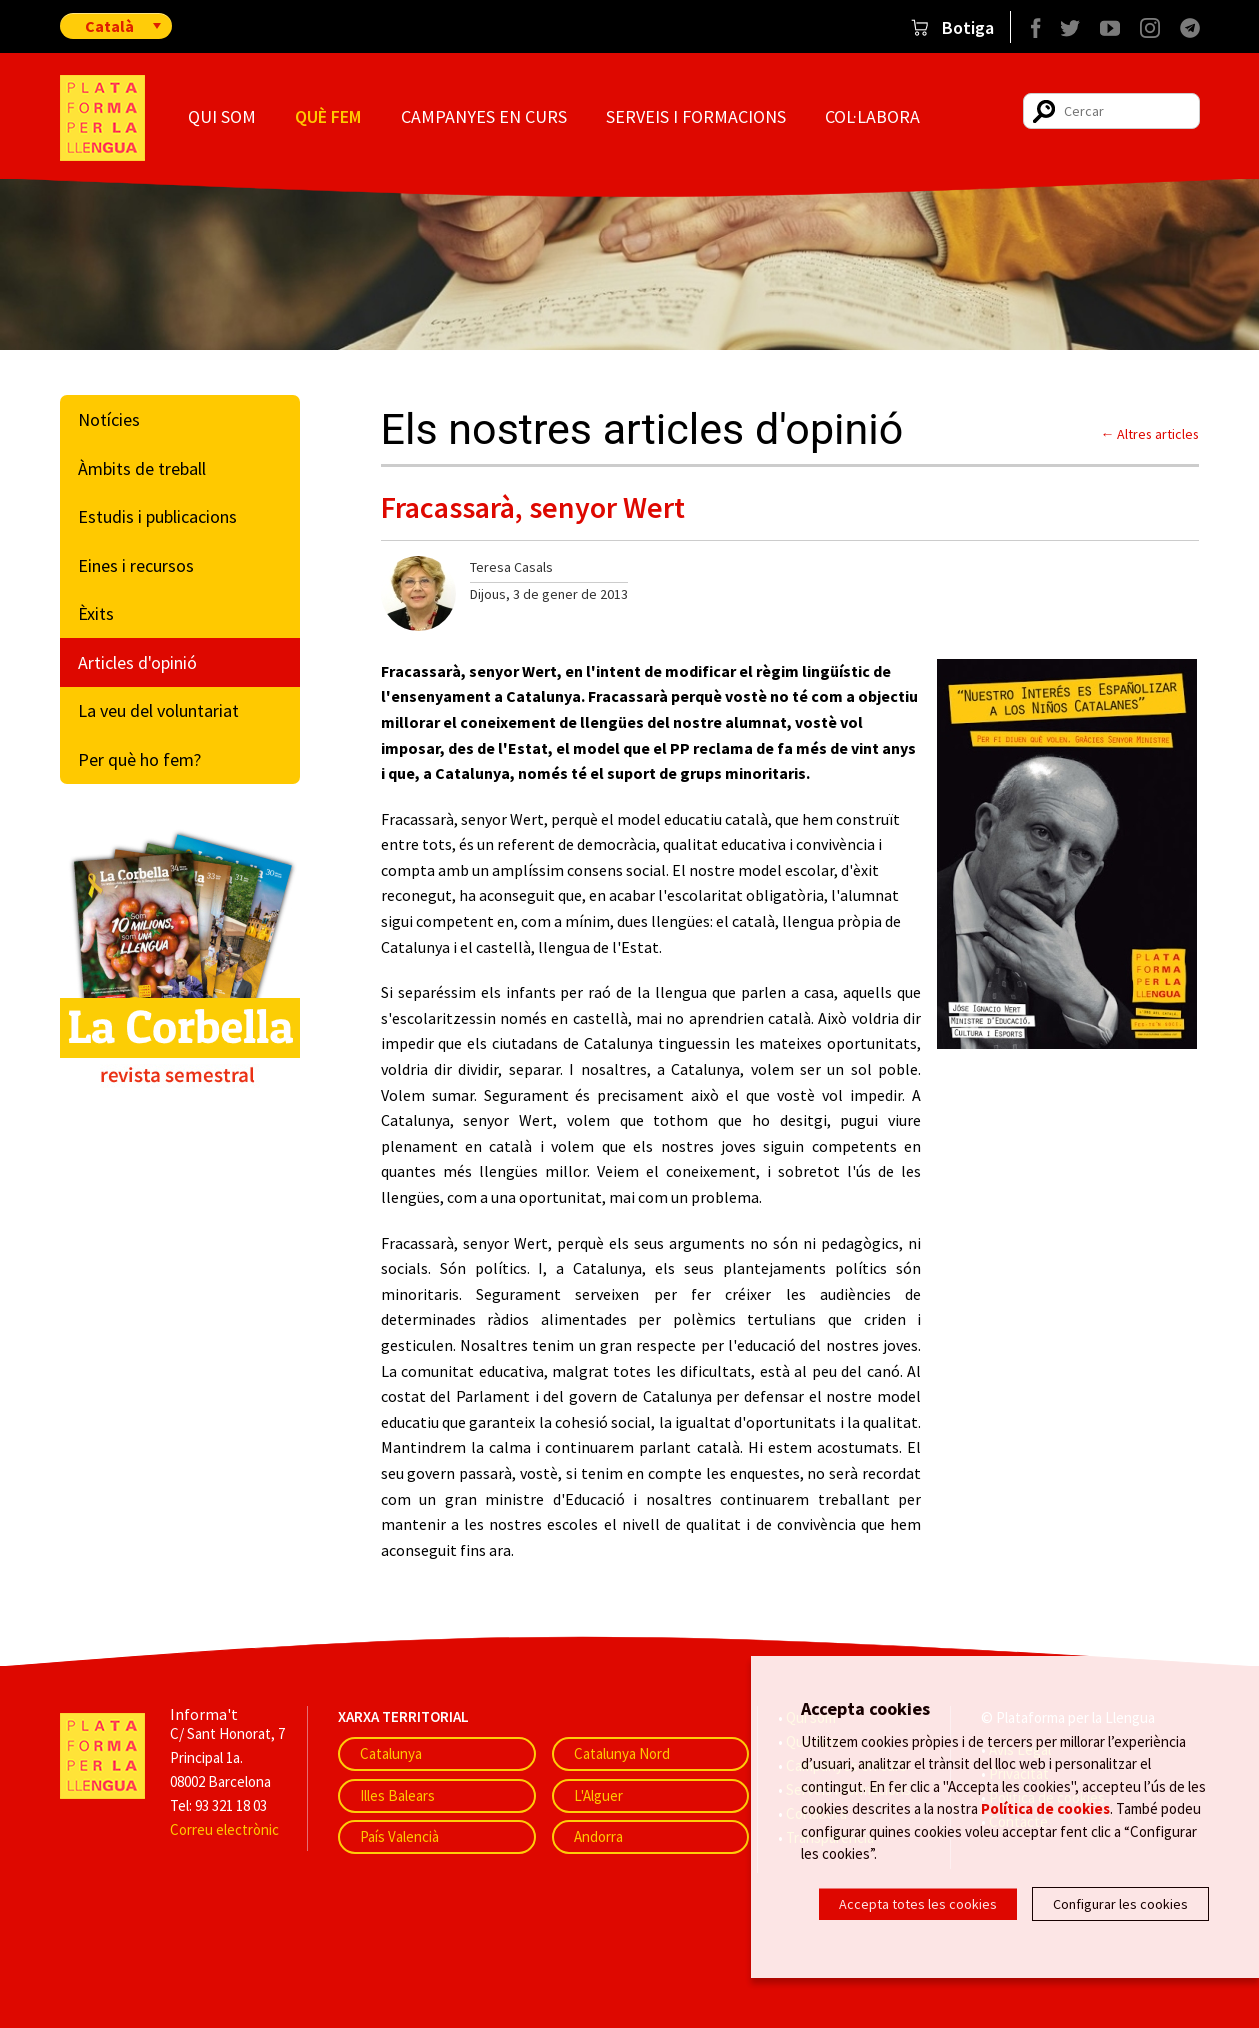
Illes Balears (397, 1795)
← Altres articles (1150, 434)
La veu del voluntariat (158, 710)
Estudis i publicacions (157, 516)
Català (109, 26)
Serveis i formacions (696, 116)
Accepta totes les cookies (918, 1904)
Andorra (598, 1836)
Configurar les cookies (1120, 1904)
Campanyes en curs (484, 116)
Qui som (222, 116)
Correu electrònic (224, 1829)
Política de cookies (1045, 1810)
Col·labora (872, 116)
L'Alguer (598, 1795)
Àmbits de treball (142, 468)
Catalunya (391, 1753)
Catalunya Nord (622, 1753)
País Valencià (399, 1836)
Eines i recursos (136, 565)
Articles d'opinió (137, 662)
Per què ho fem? (139, 759)
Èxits (96, 613)
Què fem (328, 116)
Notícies (109, 419)
